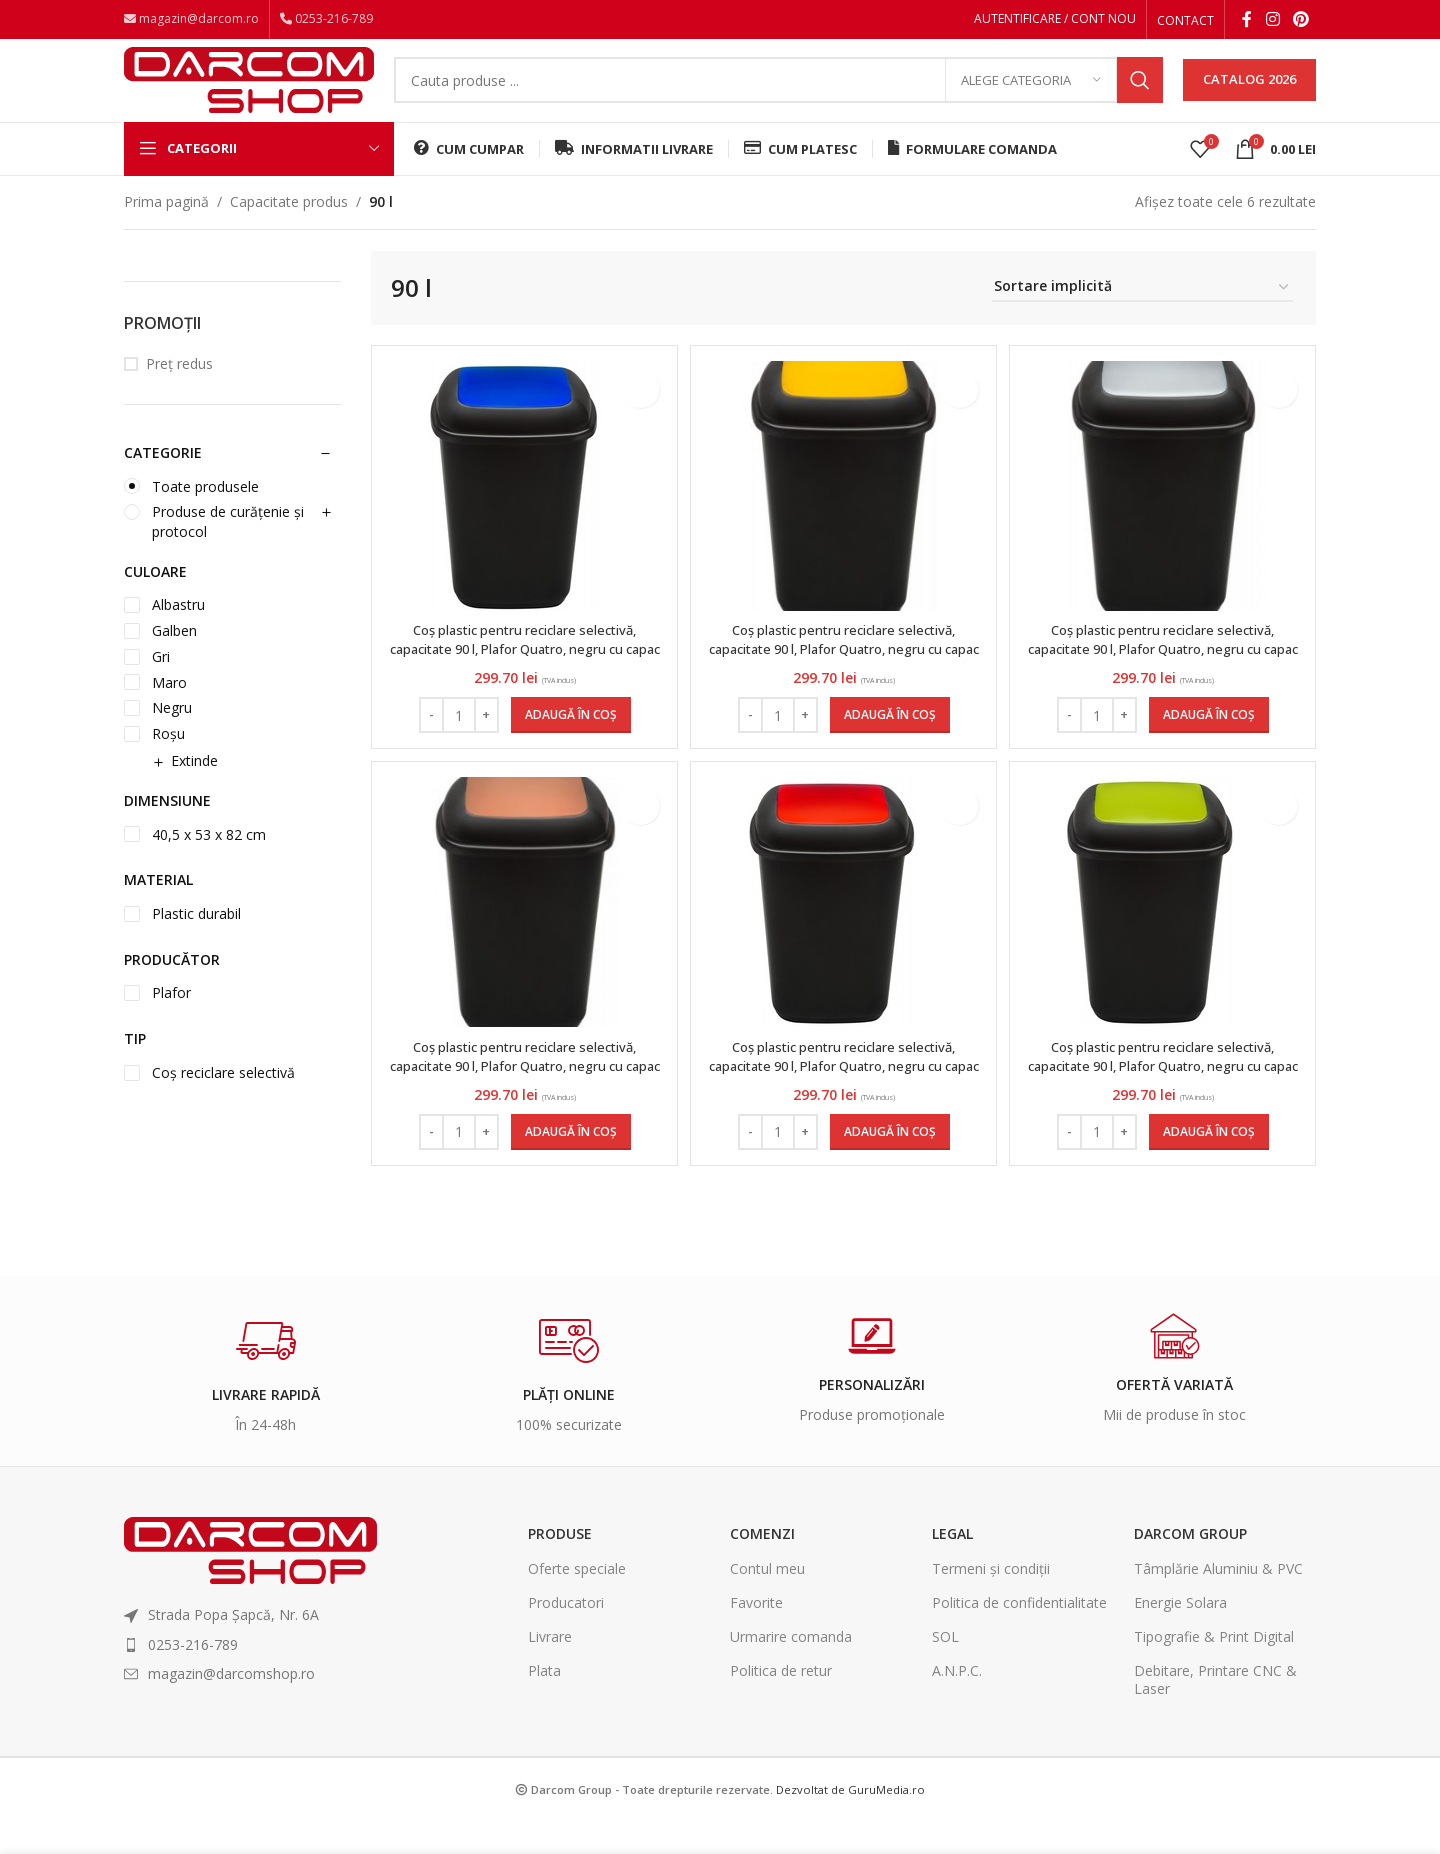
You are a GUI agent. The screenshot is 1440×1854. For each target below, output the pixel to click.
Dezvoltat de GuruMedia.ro (850, 1822)
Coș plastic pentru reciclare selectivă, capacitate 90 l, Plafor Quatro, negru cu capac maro (522, 1099)
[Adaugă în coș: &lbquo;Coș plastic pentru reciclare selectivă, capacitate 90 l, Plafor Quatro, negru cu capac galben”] (890, 740)
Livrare (550, 1669)
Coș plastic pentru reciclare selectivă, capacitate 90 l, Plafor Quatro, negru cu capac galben (843, 674)
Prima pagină (166, 226)
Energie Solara (1180, 1635)
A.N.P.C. (957, 1703)
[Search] (778, 95)
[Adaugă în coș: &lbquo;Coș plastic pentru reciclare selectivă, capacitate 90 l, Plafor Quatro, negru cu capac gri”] (1211, 740)
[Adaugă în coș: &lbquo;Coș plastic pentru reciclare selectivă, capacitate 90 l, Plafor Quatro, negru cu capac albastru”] (568, 740)
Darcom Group (1190, 1566)
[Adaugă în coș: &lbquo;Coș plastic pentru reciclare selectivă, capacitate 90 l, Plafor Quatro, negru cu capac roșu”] (890, 1165)
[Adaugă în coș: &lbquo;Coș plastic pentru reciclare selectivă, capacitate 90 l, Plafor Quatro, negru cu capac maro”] (568, 1165)
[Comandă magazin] (1142, 313)
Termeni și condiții (991, 1601)
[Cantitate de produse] (456, 740)
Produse (560, 1566)
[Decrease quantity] (428, 740)
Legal (952, 1566)
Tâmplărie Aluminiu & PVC (1218, 1601)
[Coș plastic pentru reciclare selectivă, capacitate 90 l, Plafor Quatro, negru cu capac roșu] (834, 935)
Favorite (756, 1635)
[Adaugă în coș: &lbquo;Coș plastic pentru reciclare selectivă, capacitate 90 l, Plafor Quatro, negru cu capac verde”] (1211, 1165)
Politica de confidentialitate (1019, 1635)
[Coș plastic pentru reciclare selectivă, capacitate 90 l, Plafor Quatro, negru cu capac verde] (1155, 935)
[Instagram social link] (1272, 21)
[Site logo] (249, 92)
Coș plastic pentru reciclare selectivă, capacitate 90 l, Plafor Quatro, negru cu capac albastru (522, 674)
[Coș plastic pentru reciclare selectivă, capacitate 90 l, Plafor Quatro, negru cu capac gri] (1165, 511)
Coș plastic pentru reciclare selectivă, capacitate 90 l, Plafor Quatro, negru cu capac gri (1165, 674)
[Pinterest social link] (1301, 21)
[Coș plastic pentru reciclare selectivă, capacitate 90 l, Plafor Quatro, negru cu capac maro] (522, 936)
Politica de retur (781, 1703)
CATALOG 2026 (1249, 94)
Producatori (566, 1635)
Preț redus (179, 389)
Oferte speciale (577, 1601)
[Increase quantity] (483, 740)
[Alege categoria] (1031, 95)
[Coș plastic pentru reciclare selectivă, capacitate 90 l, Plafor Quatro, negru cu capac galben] (844, 511)
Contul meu (767, 1601)
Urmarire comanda (791, 1669)
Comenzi (762, 1566)
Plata (544, 1703)
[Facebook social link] (1247, 21)
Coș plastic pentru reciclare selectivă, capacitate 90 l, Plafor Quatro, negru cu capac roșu (843, 1099)
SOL (945, 1669)
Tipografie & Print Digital (1214, 1669)
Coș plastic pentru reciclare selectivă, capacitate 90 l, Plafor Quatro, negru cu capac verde (1165, 1099)
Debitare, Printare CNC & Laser (1215, 1712)
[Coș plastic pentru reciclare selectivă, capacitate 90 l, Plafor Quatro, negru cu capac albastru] (512, 511)
